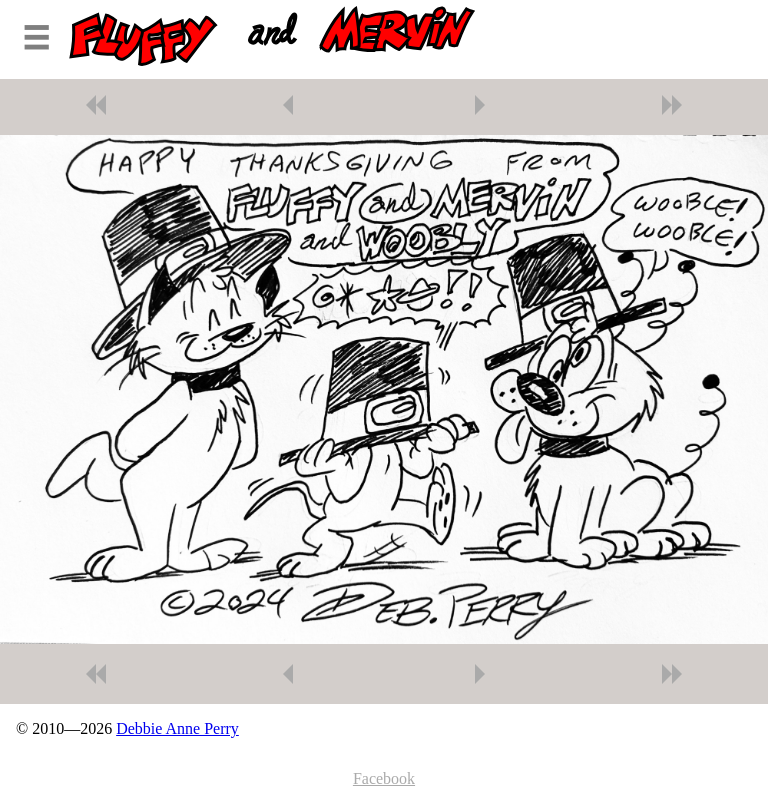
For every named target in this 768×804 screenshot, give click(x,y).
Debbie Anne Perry (177, 728)
